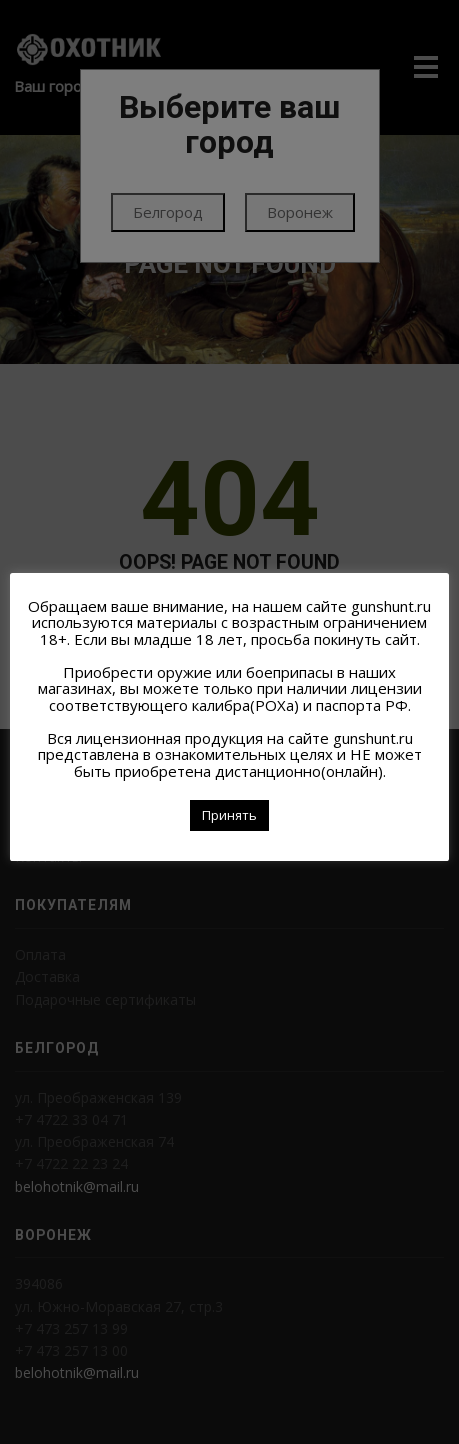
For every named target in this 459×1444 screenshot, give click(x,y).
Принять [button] (229, 815)
